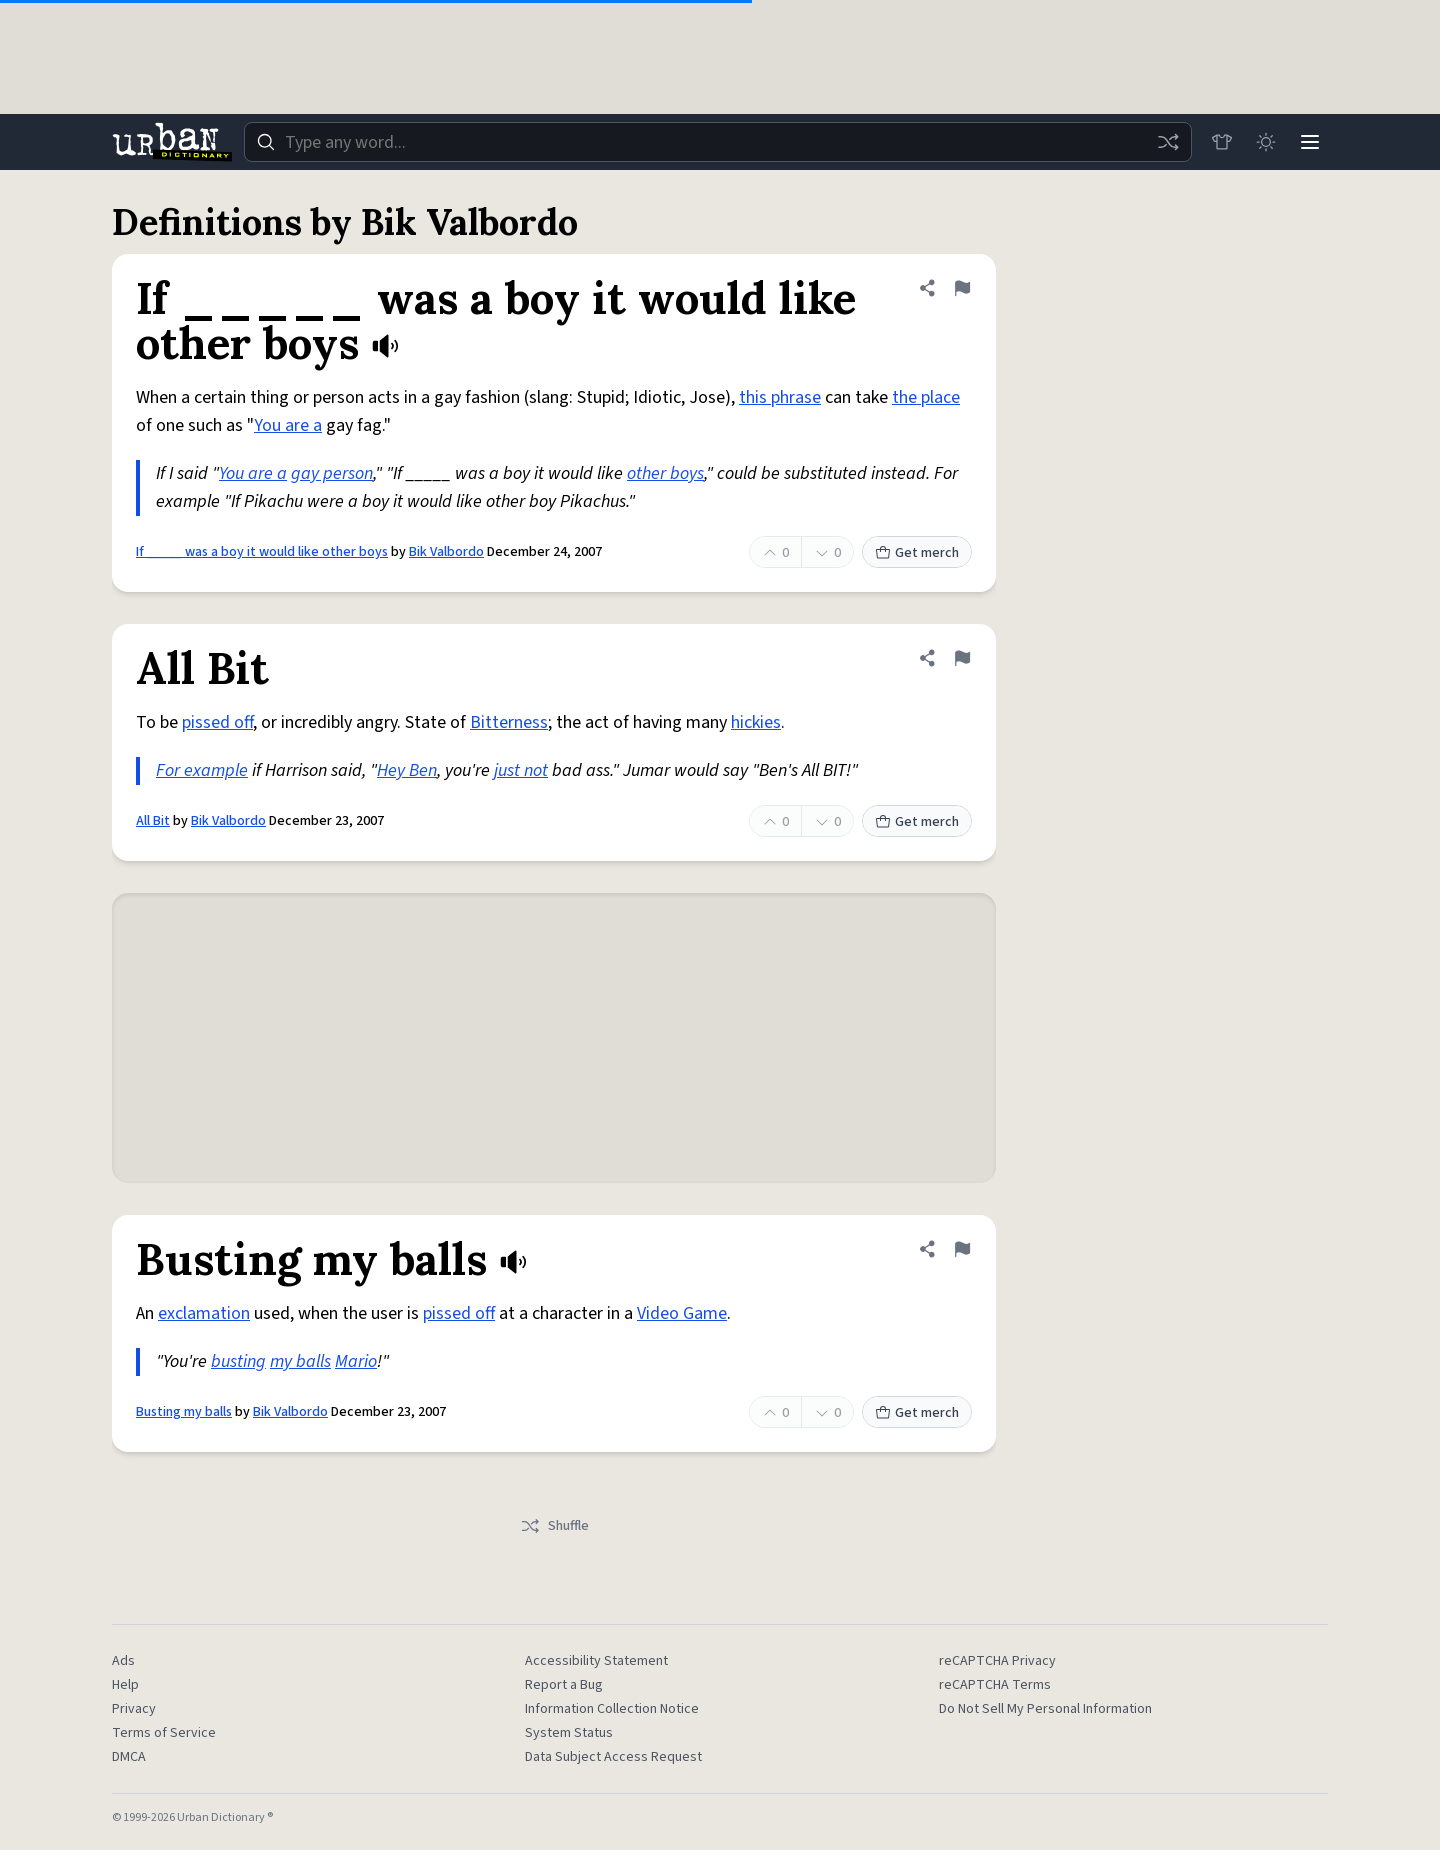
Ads (123, 1661)
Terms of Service (164, 1733)
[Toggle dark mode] (1266, 142)
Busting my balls (184, 1412)
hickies (756, 722)
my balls (300, 1361)
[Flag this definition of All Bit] (962, 658)
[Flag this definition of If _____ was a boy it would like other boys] (962, 288)
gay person (332, 473)
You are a (288, 425)
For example (202, 770)
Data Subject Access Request (613, 1757)
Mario (356, 1361)
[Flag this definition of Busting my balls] (962, 1249)
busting (238, 1361)
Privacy (134, 1709)
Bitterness (509, 722)
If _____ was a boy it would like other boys (262, 552)
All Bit (153, 821)
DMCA (129, 1757)
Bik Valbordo (446, 552)
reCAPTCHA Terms (995, 1685)
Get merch (917, 553)
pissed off (217, 722)
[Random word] (1168, 142)
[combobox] (718, 142)
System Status (569, 1733)
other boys (665, 473)
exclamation (204, 1313)
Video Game (682, 1313)
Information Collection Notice (612, 1709)
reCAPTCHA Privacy (997, 1661)
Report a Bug (564, 1685)
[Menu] (1310, 142)
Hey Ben (407, 770)
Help (125, 1685)
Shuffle (554, 1526)
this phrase (780, 397)
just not (521, 770)
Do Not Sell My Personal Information (1045, 1709)
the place (926, 397)
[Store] (1222, 142)
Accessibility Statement (596, 1661)
